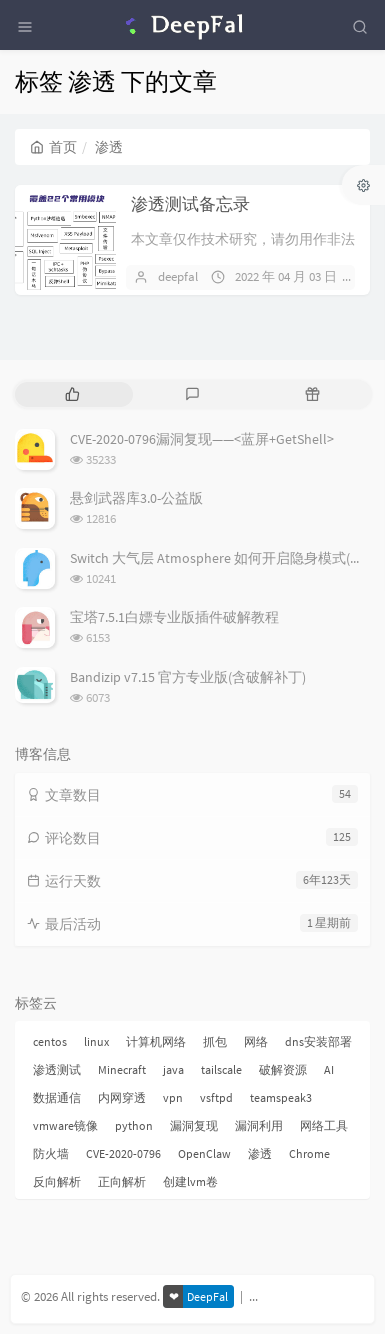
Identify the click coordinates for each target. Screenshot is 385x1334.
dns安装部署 (318, 1041)
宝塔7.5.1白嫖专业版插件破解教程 (174, 617)
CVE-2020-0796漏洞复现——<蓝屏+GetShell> (202, 439)
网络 (256, 1041)
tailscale (221, 1069)
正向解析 (122, 1181)
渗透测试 (57, 1069)
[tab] (73, 394)
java (173, 1069)
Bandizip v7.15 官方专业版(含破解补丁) (188, 677)
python (134, 1125)
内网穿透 (122, 1097)
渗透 (260, 1153)
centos (50, 1041)
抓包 (215, 1041)
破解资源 (283, 1069)
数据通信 (57, 1097)
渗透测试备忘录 (190, 204)
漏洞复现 (194, 1125)
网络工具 (324, 1125)
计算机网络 (156, 1041)
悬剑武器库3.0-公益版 (136, 498)
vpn (173, 1097)
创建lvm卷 (190, 1181)
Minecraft (122, 1069)
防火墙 (51, 1153)
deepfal (178, 276)
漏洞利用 (259, 1125)
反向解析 (57, 1181)
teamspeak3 (281, 1097)
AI (329, 1069)
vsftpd (216, 1097)
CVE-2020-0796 (123, 1153)
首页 (53, 147)
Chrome (309, 1153)
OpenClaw (204, 1153)
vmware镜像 (65, 1125)
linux (96, 1041)
